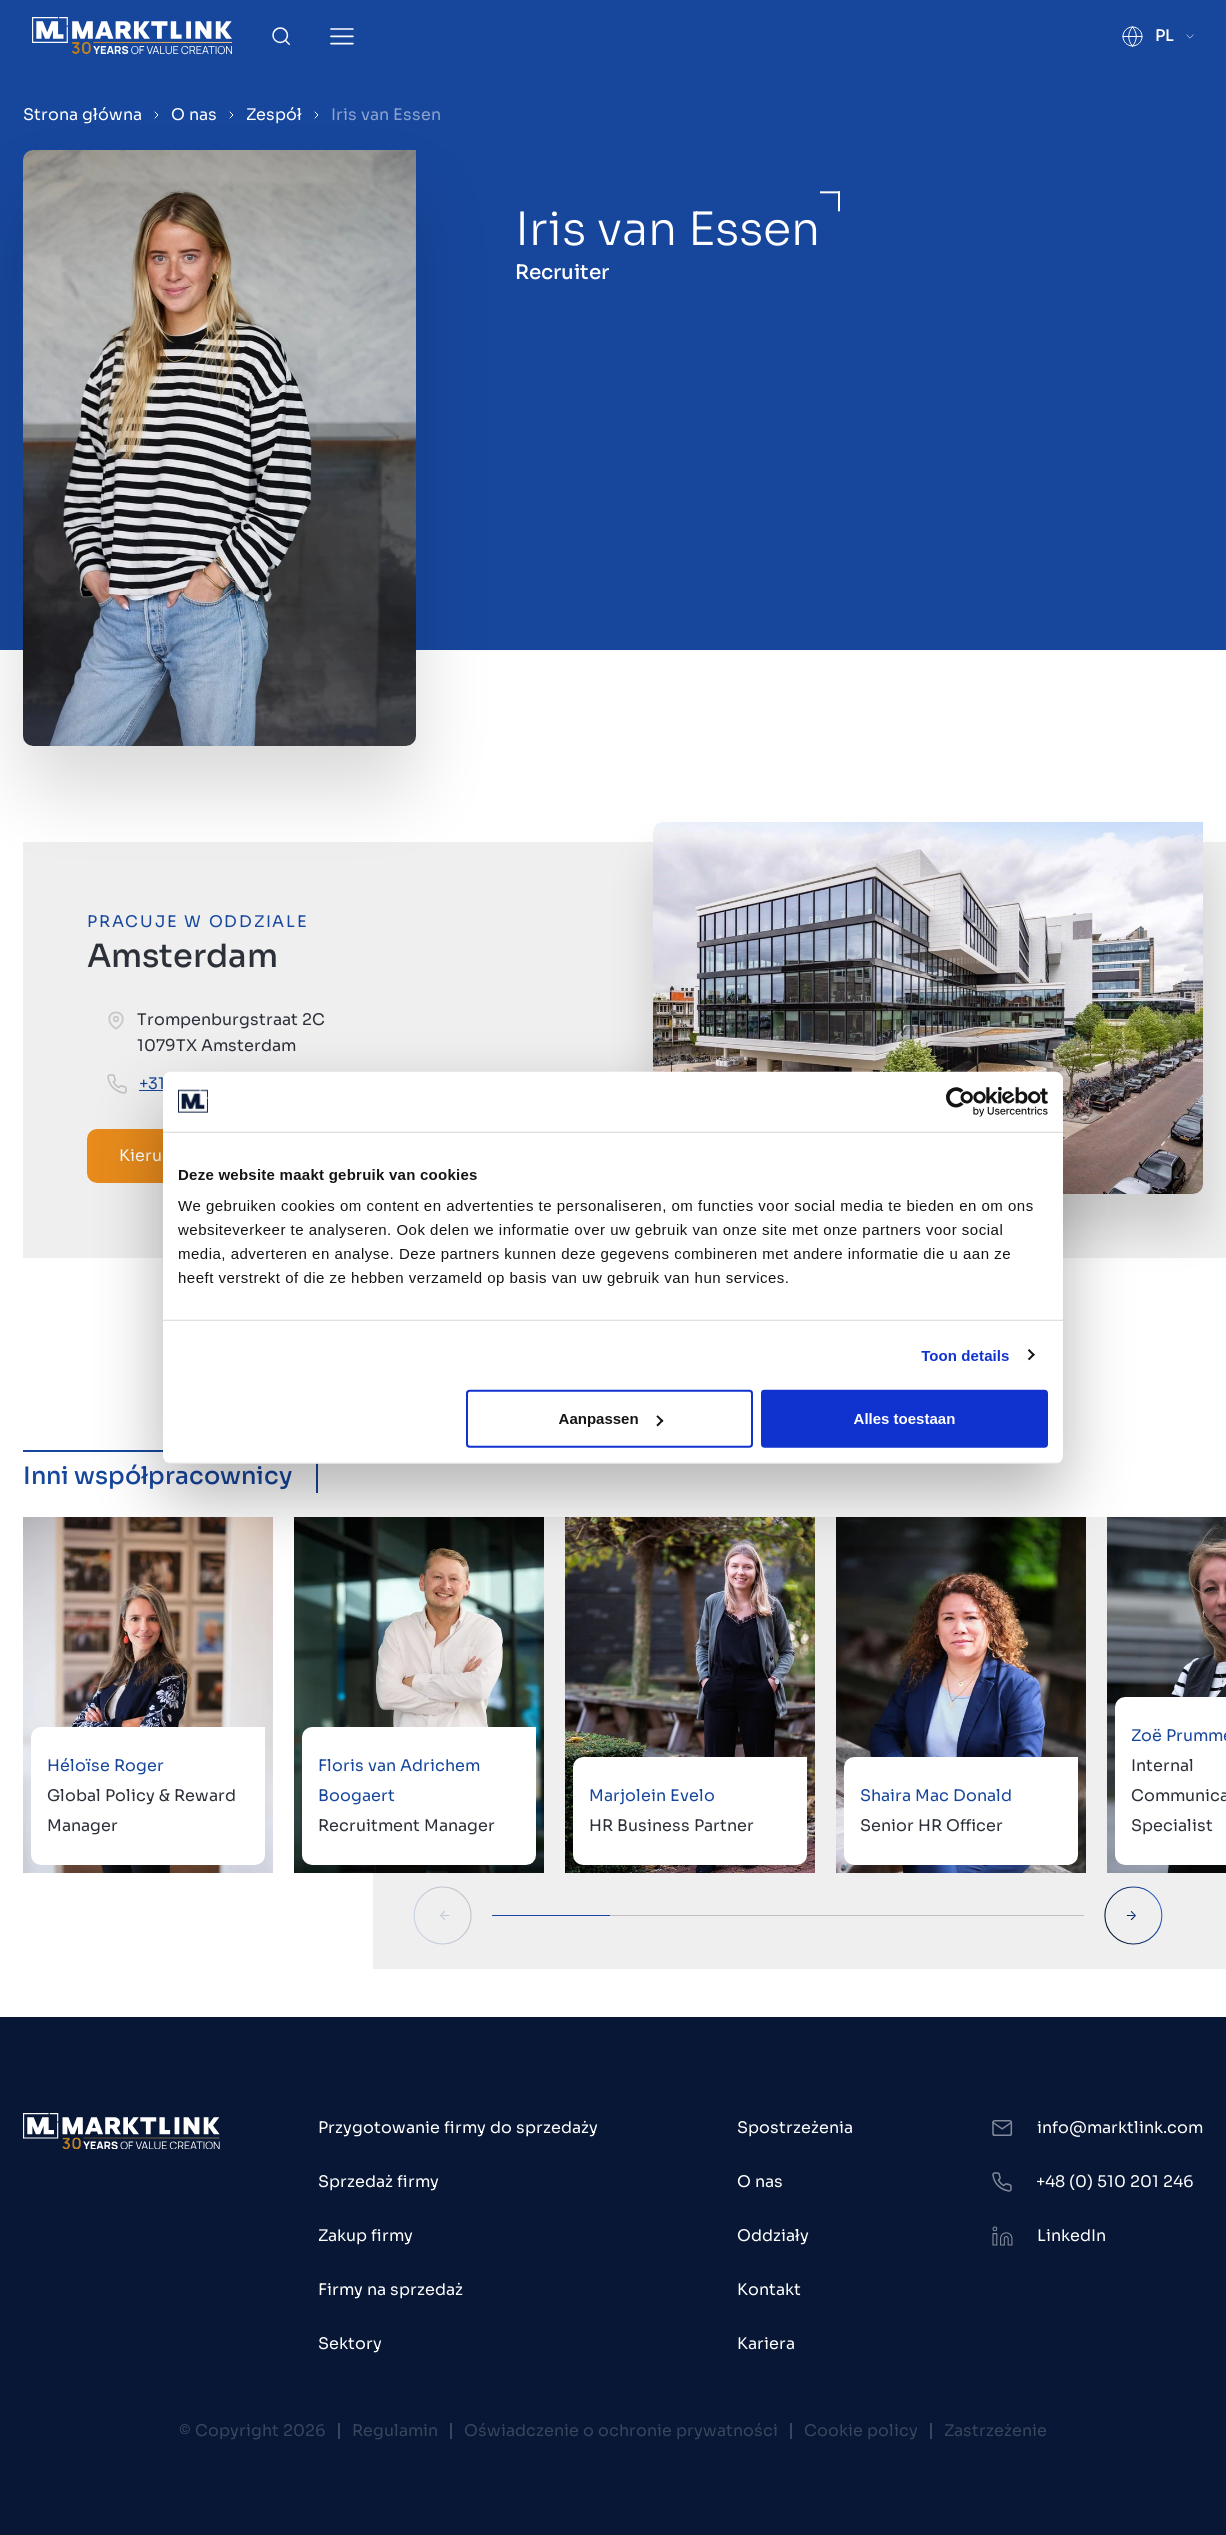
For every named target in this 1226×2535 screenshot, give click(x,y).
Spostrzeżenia (795, 2127)
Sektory (350, 2343)
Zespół (274, 114)
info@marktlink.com (1120, 2127)
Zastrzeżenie (995, 2430)
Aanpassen (611, 1418)
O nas (194, 114)
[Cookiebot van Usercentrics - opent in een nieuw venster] (960, 1101)
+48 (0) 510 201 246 (1115, 2181)
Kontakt (769, 2289)
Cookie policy (861, 2430)
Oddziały (773, 2235)
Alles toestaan (905, 1418)
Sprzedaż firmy (378, 2181)
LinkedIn (1071, 2235)
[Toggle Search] (281, 36)
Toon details (965, 1354)
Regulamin (395, 2430)
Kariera (766, 2343)
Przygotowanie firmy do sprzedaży (458, 2127)
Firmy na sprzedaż (390, 2289)
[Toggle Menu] (342, 36)
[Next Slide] (1133, 1915)
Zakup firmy (365, 2235)
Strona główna (82, 114)
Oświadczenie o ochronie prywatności (621, 2430)
